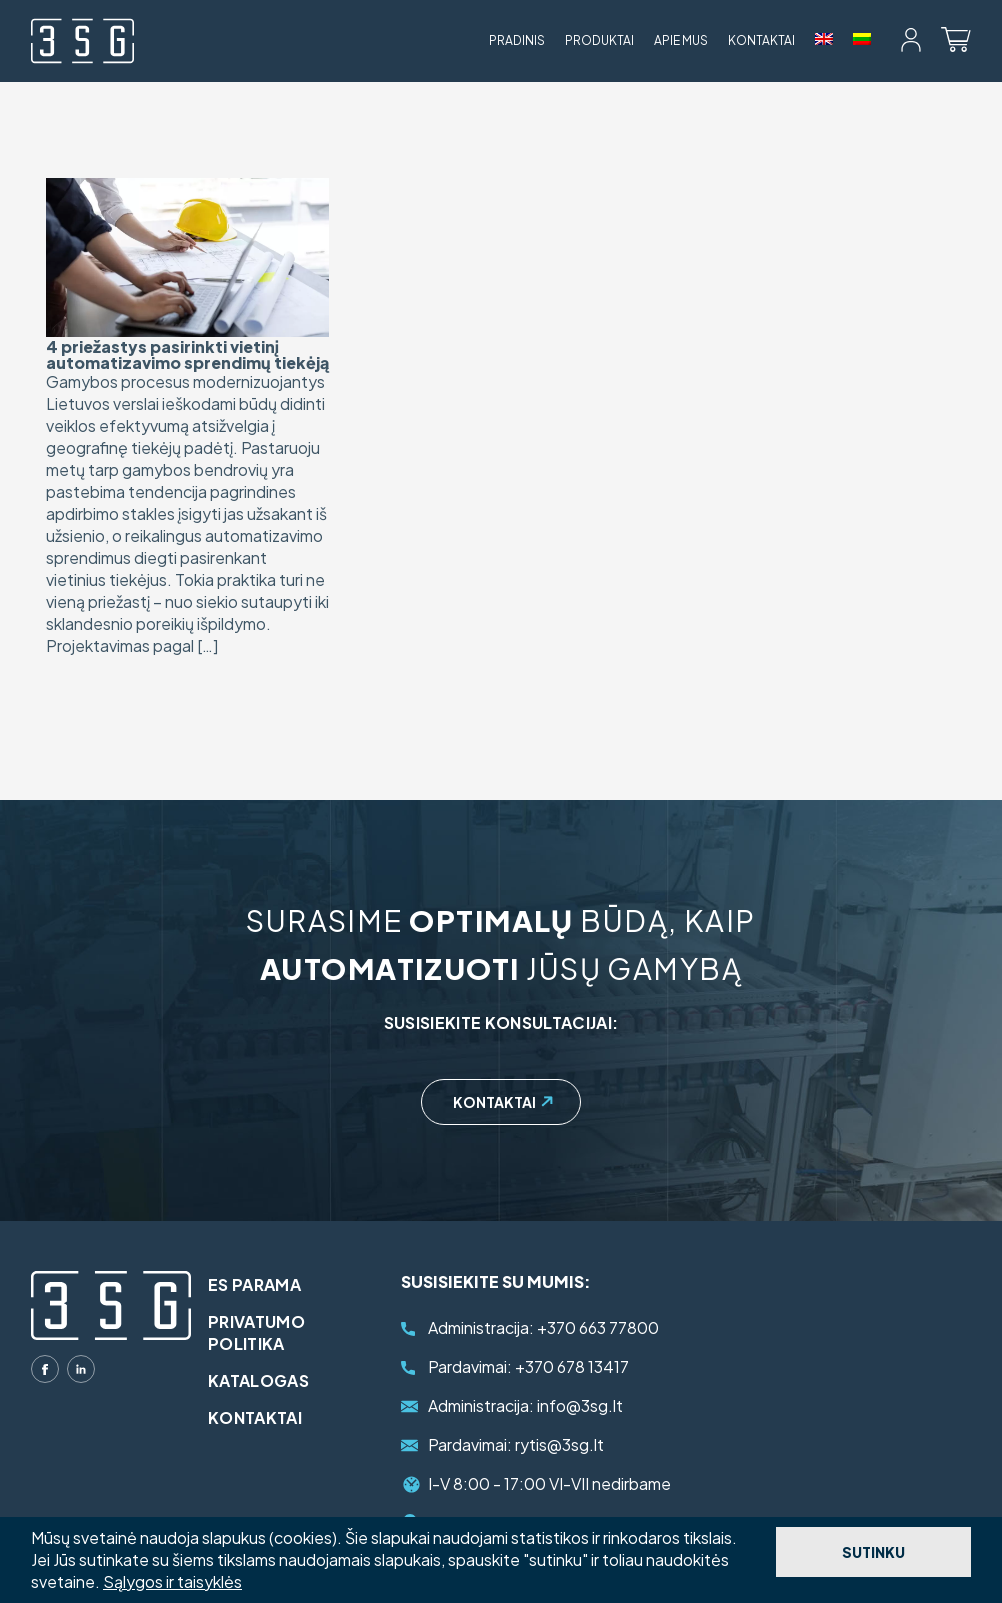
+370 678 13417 (528, 1366)
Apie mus (681, 40)
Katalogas (271, 1380)
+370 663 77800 (543, 1327)
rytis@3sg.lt (516, 1444)
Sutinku (873, 1552)
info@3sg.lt (525, 1405)
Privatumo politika (269, 1332)
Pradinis (517, 40)
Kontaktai (761, 40)
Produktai (599, 40)
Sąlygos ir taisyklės (172, 1581)
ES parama (267, 1284)
